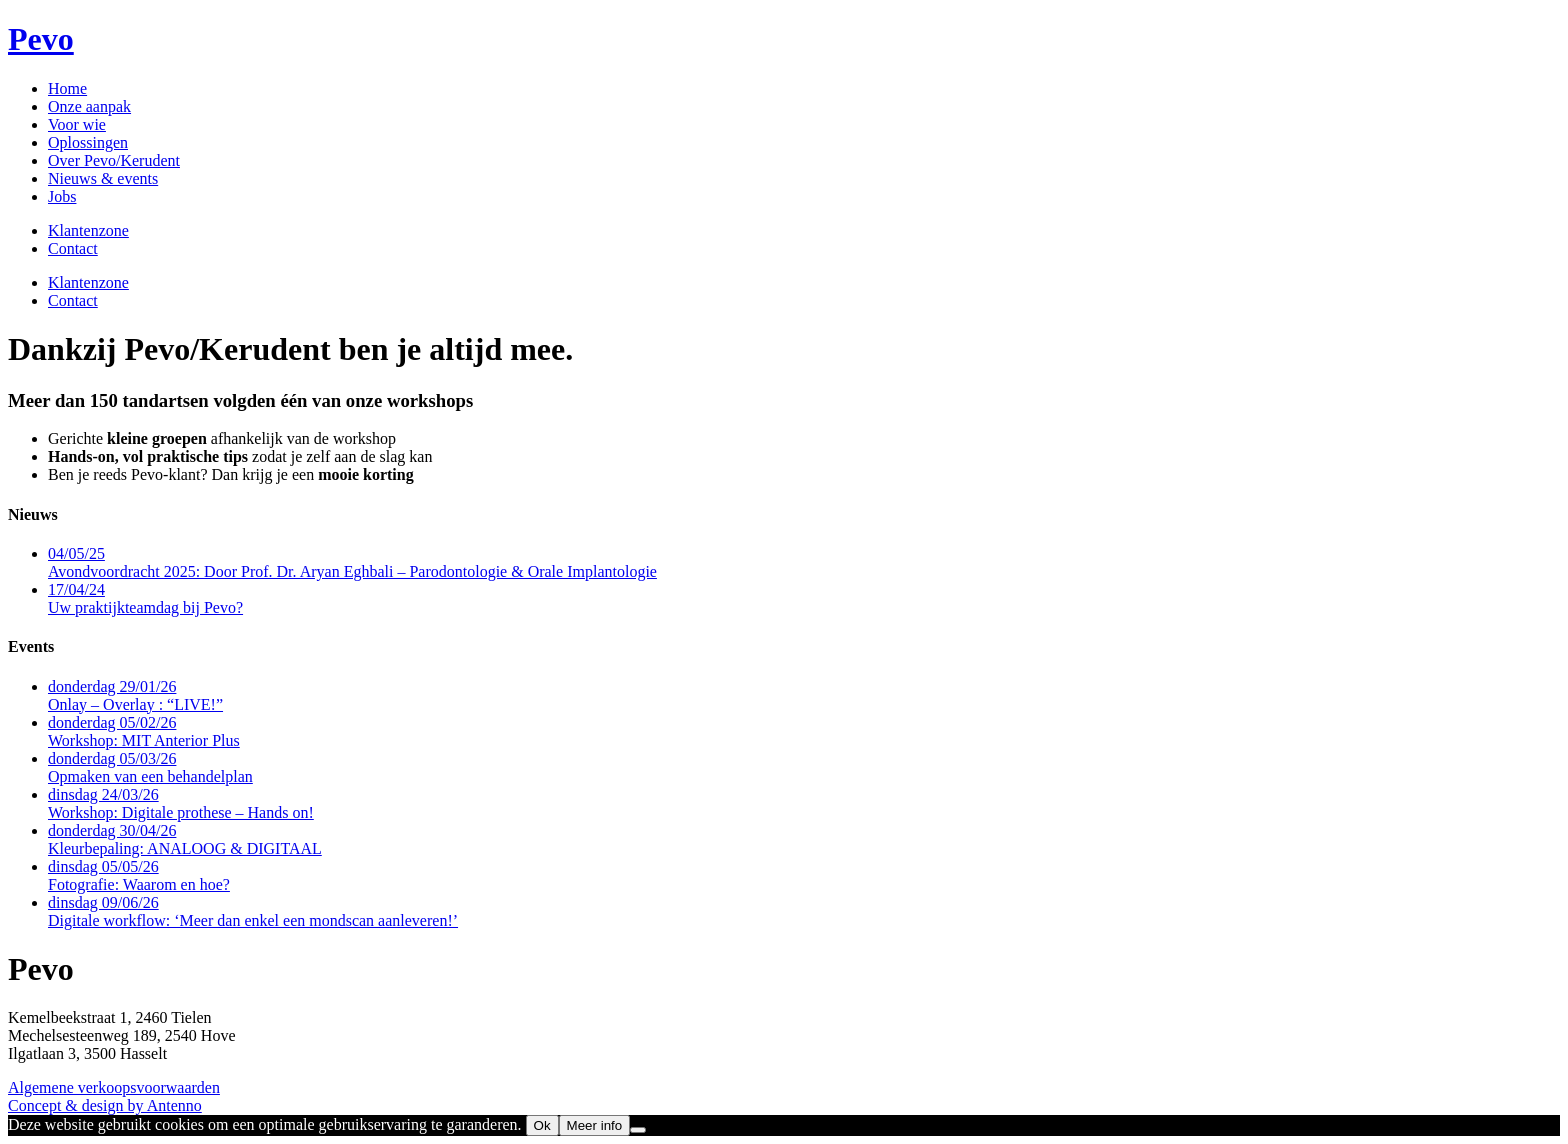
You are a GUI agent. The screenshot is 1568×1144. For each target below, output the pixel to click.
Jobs (62, 196)
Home (67, 88)
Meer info (595, 1125)
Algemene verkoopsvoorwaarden (114, 1087)
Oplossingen (88, 142)
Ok (542, 1125)
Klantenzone (88, 230)
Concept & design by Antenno (105, 1105)
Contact (73, 248)
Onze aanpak (89, 106)
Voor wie (77, 124)
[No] (638, 1130)
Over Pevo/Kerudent (114, 160)
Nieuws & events (103, 178)
